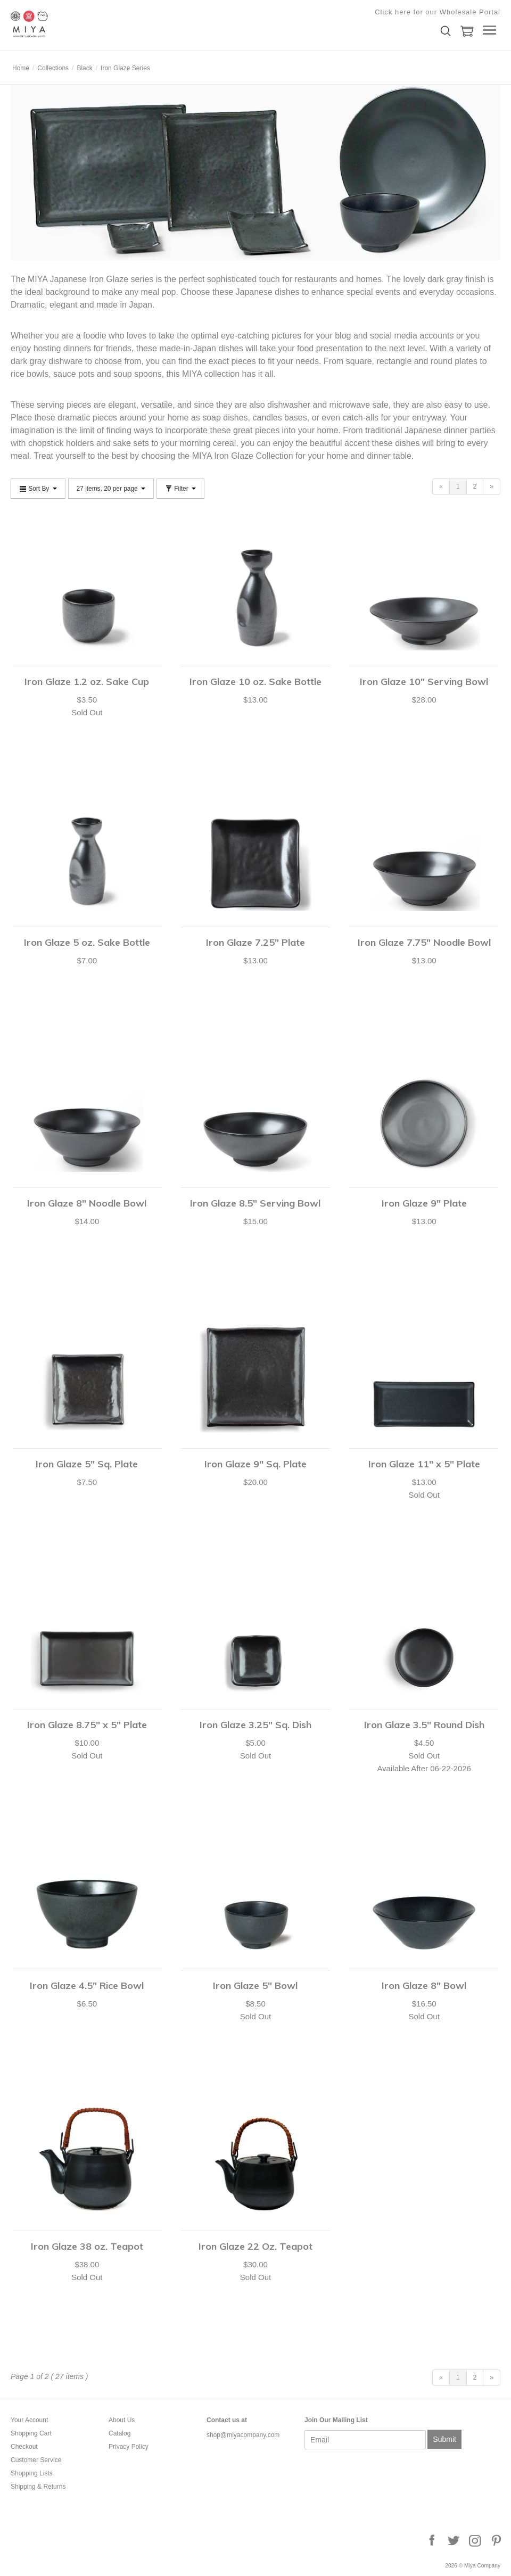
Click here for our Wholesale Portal (437, 12)
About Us (122, 2420)
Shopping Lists (32, 2473)
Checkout (24, 2446)
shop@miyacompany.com (243, 2435)
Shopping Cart (31, 2433)
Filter (180, 488)
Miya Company (64, 24)
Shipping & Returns (38, 2486)
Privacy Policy (129, 2446)
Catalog (119, 2433)
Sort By (38, 488)
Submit (444, 2439)
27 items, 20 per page (111, 488)
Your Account (29, 2420)
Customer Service (36, 2460)
